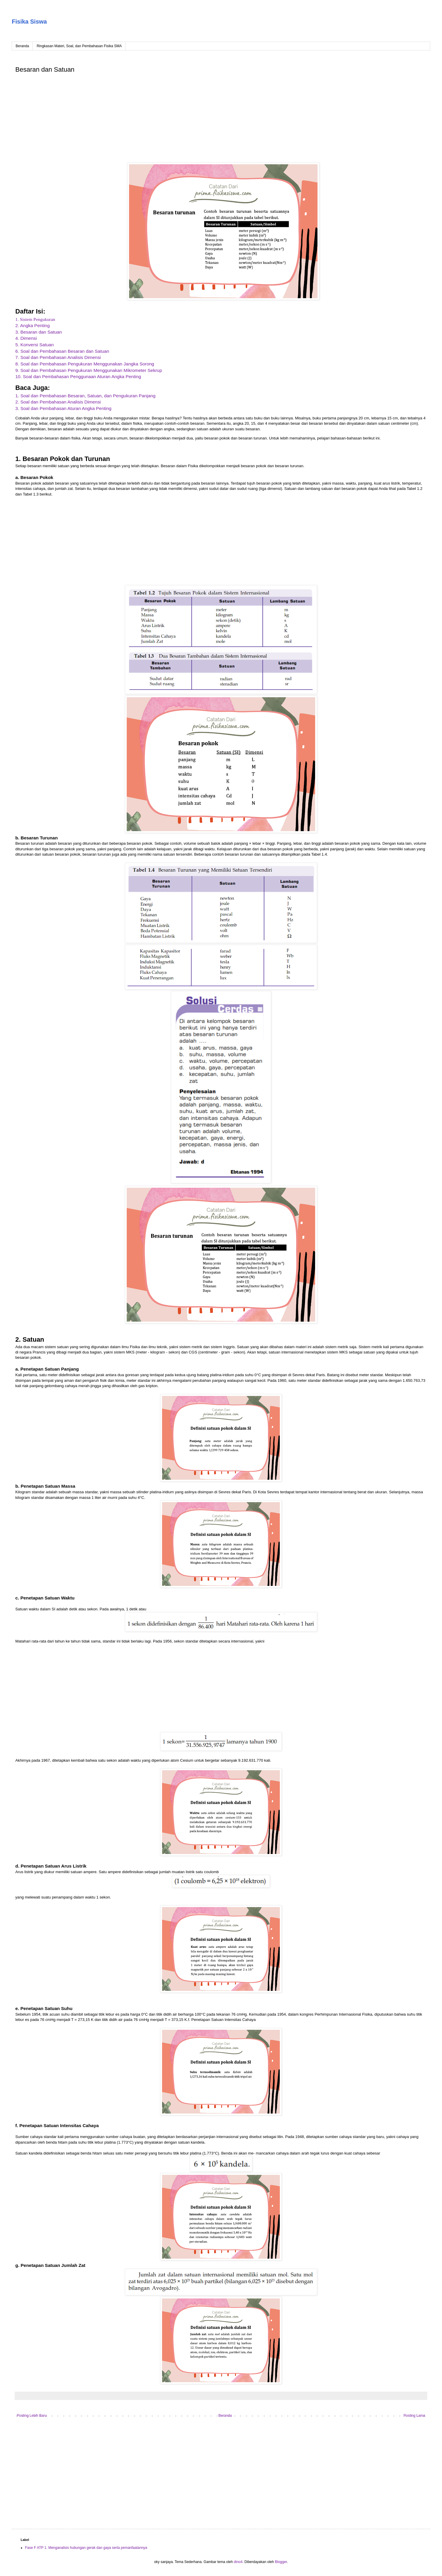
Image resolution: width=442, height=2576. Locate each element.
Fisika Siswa (29, 21)
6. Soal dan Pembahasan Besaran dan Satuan (62, 351)
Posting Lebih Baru (32, 2415)
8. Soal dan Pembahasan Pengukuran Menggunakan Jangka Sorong (84, 363)
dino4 (238, 2562)
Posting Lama (414, 2415)
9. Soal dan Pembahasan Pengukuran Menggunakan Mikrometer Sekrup (88, 370)
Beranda (22, 46)
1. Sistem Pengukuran (35, 319)
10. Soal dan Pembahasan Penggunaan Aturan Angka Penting (78, 376)
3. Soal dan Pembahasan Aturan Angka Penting (63, 408)
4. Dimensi (26, 338)
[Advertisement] (192, 119)
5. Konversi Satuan (34, 344)
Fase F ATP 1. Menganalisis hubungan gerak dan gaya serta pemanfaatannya (86, 2548)
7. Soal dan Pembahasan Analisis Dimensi (58, 357)
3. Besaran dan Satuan (38, 331)
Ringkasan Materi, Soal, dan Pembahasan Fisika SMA (79, 46)
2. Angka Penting (32, 325)
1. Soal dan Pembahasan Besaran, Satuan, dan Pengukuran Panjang (85, 395)
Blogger (281, 2562)
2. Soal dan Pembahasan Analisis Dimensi (58, 401)
